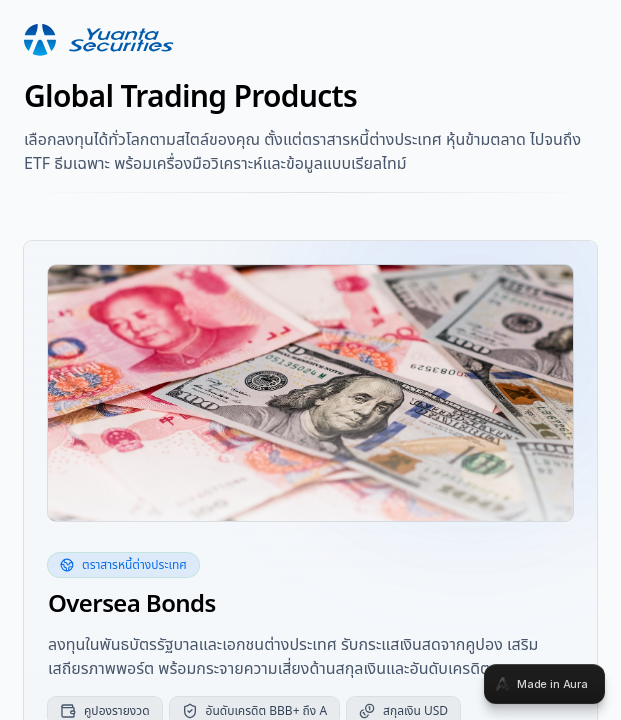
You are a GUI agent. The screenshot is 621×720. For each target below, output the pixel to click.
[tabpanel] (310, 360)
